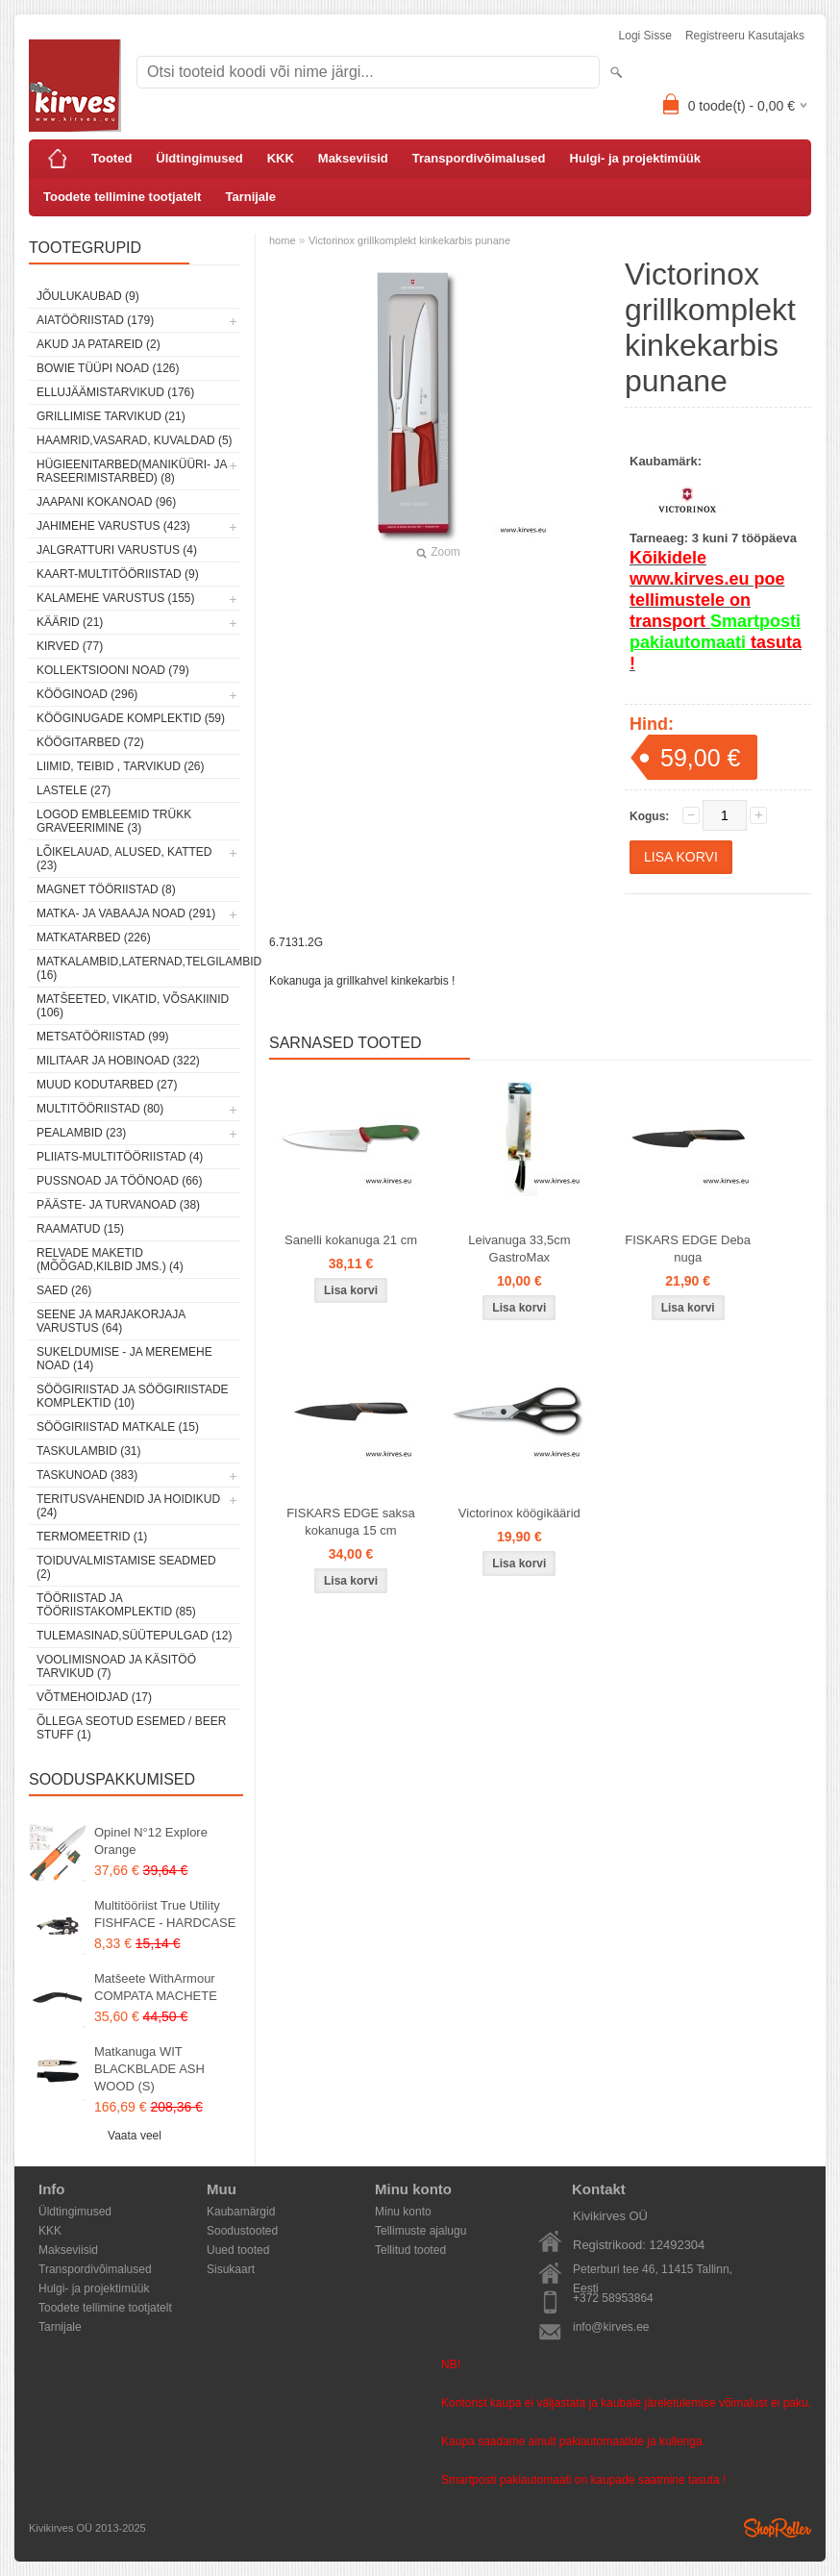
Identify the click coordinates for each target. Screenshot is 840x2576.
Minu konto (403, 2211)
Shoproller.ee (777, 2528)
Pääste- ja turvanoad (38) (118, 1205)
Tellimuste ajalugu (420, 2231)
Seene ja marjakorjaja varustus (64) (111, 1321)
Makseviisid (353, 158)
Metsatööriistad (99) (103, 1036)
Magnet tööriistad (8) (106, 889)
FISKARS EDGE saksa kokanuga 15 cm (350, 1522)
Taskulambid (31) (88, 1451)
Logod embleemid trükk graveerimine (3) (114, 821)
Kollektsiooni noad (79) (113, 670)
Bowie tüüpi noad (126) (108, 368)
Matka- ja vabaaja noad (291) (126, 913)
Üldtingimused (199, 158)
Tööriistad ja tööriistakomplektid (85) (116, 1604)
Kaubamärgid (241, 2211)
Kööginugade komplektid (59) (131, 718)
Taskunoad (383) (87, 1475)
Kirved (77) (70, 646)
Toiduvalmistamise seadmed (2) (126, 1567)
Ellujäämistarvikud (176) (115, 392)
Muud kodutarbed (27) (107, 1084)
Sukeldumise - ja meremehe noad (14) (124, 1358)
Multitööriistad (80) (100, 1108)
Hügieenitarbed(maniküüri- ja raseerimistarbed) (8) (132, 471)
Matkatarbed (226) (94, 937)
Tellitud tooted (410, 2250)
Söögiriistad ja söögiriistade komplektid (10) (133, 1396)
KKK (280, 158)
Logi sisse (645, 35)
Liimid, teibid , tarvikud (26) (121, 766)
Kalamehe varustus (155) (116, 598)
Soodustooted (242, 2231)
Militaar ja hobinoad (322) (118, 1060)
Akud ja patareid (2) (99, 344)
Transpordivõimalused (479, 158)
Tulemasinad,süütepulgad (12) (134, 1635)
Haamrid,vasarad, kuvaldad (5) (135, 440)
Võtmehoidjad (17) (94, 1697)
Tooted (111, 158)
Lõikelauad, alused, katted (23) (124, 858)
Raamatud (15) (80, 1229)
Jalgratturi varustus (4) (117, 550)
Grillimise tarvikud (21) (111, 416)
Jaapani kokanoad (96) (106, 502)
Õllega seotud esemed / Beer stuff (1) (131, 1727)
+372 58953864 (613, 2298)
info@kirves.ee (611, 2327)
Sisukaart (231, 2269)
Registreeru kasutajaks (744, 35)
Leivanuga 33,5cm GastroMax (519, 1248)
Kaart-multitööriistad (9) (118, 574)
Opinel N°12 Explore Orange (151, 1841)
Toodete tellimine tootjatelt (122, 196)
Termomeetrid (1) (92, 1536)
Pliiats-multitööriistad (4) (120, 1156)
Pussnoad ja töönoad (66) (119, 1181)
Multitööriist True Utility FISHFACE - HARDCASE (164, 1914)
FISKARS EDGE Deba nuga (688, 1248)
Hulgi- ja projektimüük (636, 158)
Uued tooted (238, 2250)
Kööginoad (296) (87, 694)
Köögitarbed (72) (90, 742)
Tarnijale (250, 196)
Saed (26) (64, 1290)
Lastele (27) (74, 790)
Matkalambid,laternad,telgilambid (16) (138, 968)
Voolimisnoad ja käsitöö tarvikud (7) (116, 1666)
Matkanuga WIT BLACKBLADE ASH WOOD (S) (149, 2068)
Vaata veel (134, 2135)
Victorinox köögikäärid (519, 1513)
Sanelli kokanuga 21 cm (350, 1240)
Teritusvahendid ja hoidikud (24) (128, 1505)
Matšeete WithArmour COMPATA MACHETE (155, 1987)
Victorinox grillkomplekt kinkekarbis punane (409, 240)
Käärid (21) (70, 622)
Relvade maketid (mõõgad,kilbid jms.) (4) (110, 1259)
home (282, 240)
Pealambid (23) (81, 1132)
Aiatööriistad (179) (95, 320)
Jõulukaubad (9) (88, 296)
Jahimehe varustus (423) (113, 526)
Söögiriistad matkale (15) (118, 1427)
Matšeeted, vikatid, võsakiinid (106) (133, 1005)
